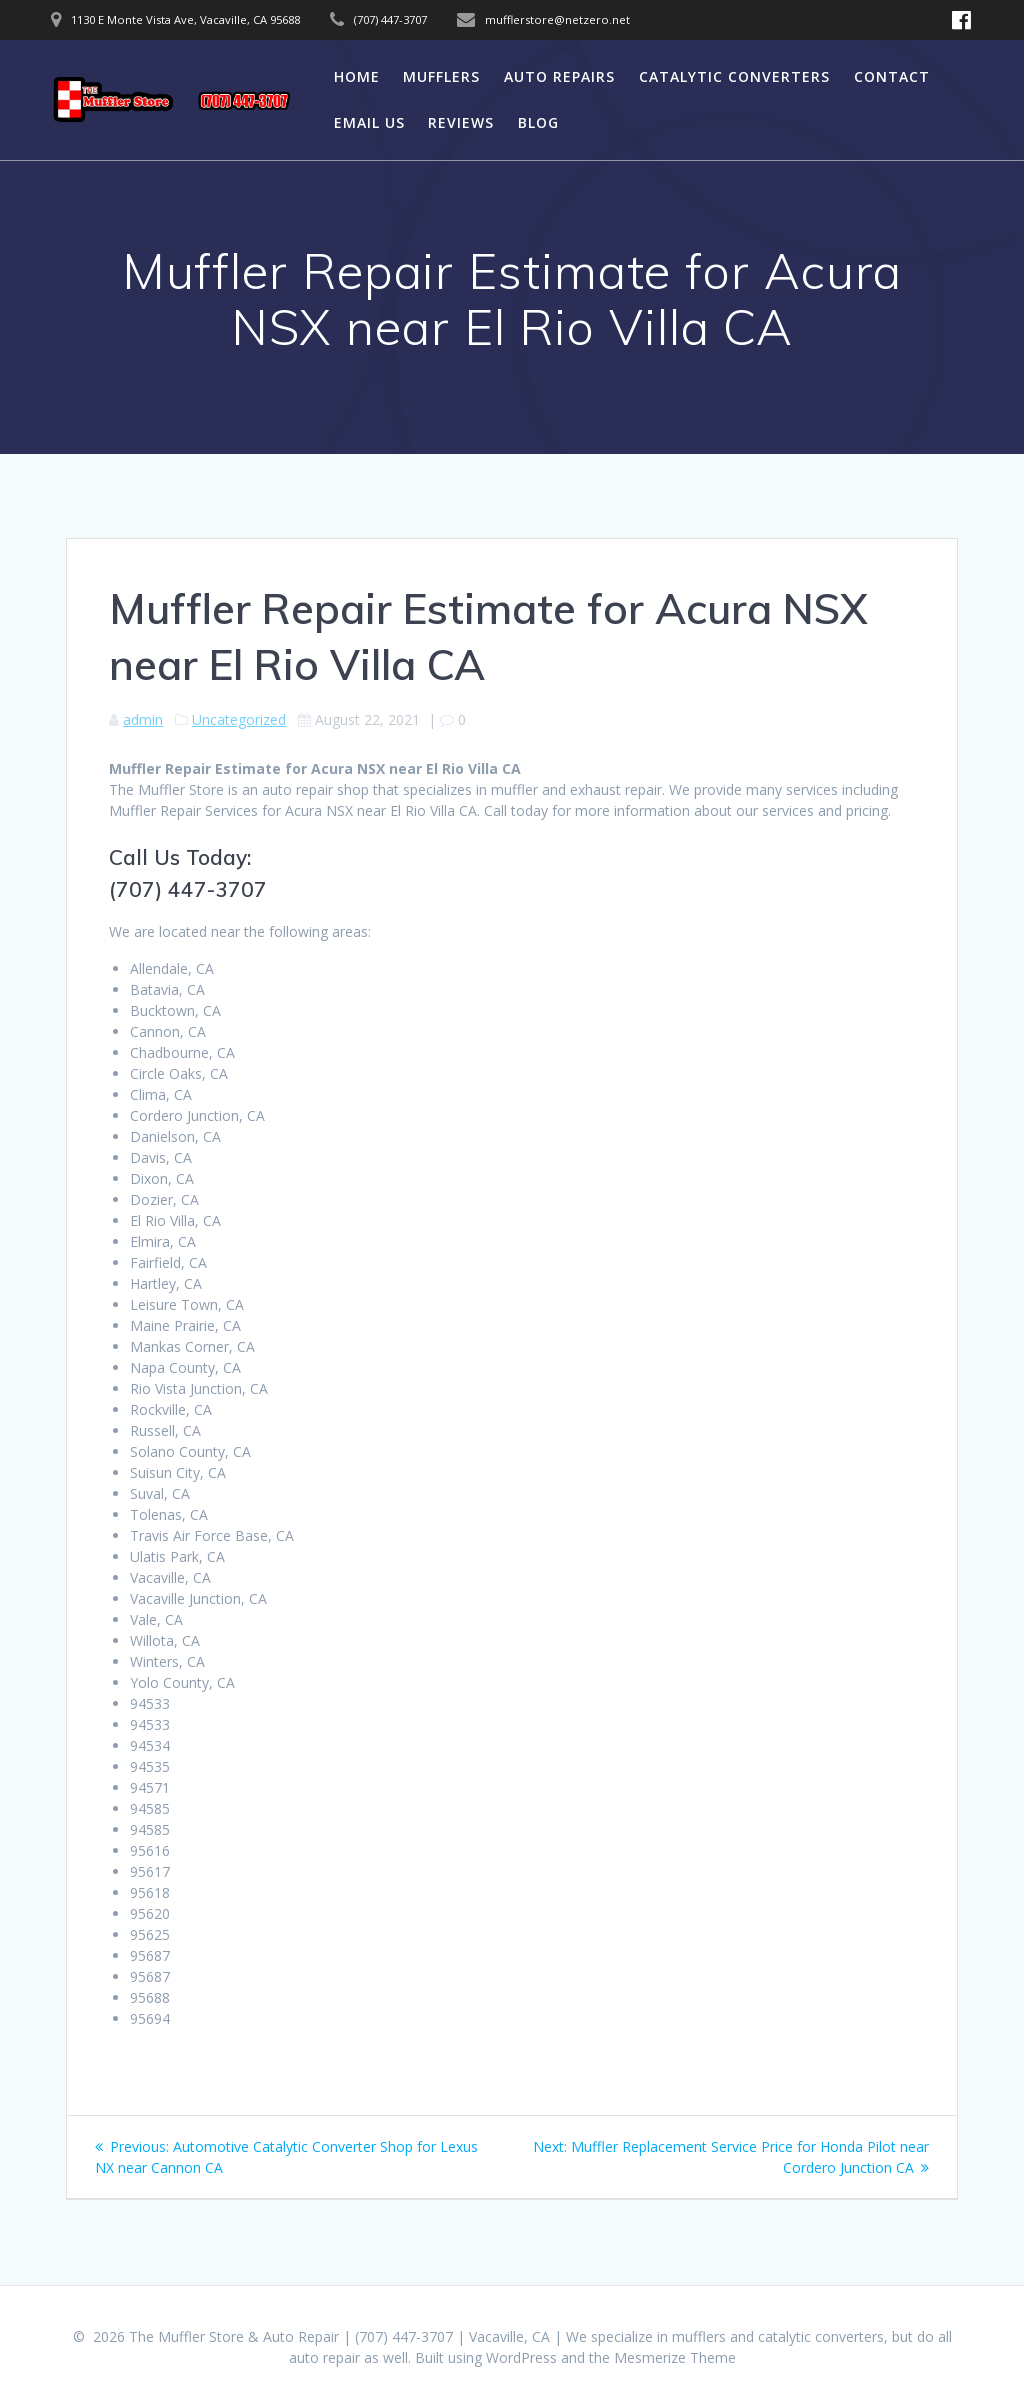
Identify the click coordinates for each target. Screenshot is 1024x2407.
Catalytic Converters (734, 76)
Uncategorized (239, 719)
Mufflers (441, 76)
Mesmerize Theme (675, 2357)
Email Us (369, 122)
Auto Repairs (559, 76)
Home (357, 76)
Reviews (461, 122)
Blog (538, 122)
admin (143, 719)
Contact (892, 76)
